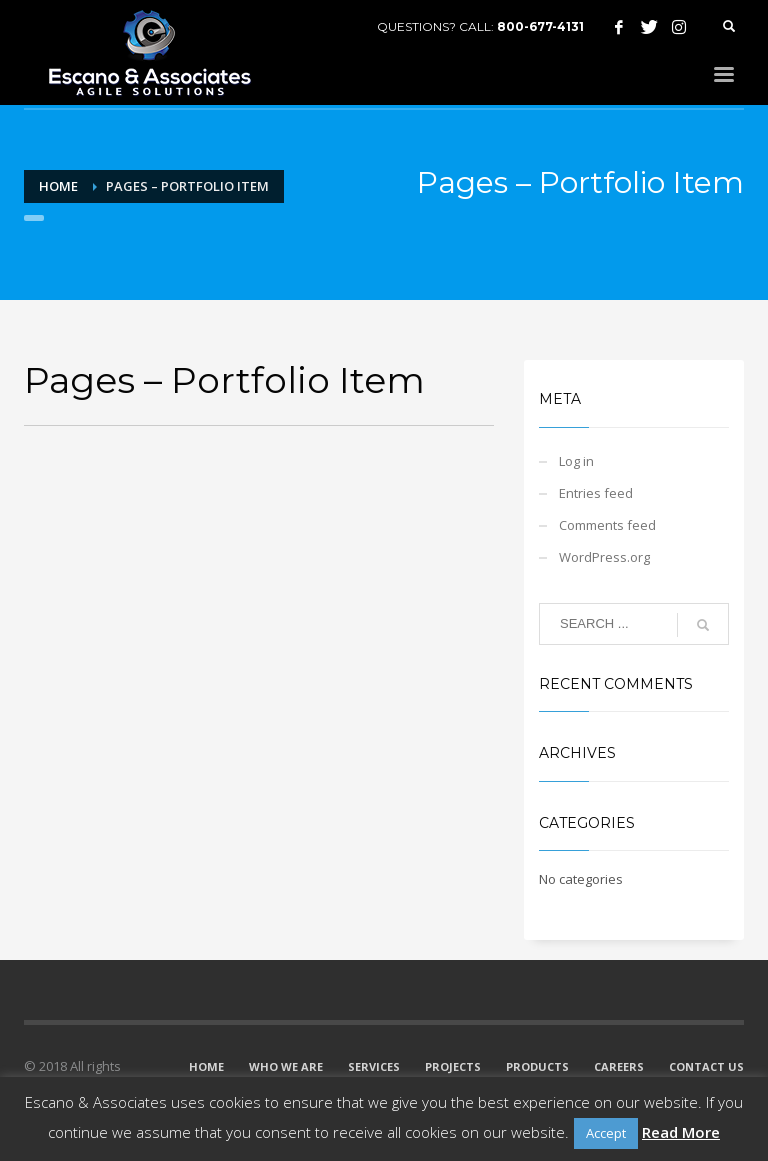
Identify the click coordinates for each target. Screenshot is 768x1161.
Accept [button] (606, 1133)
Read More (681, 1132)
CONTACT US (706, 1066)
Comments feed (607, 525)
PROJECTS (453, 1066)
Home (58, 186)
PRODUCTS (537, 1066)
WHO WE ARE (286, 1066)
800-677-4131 (540, 26)
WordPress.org (604, 557)
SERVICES (374, 1066)
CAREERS (619, 1066)
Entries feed (596, 493)
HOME (206, 1066)
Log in (576, 461)
